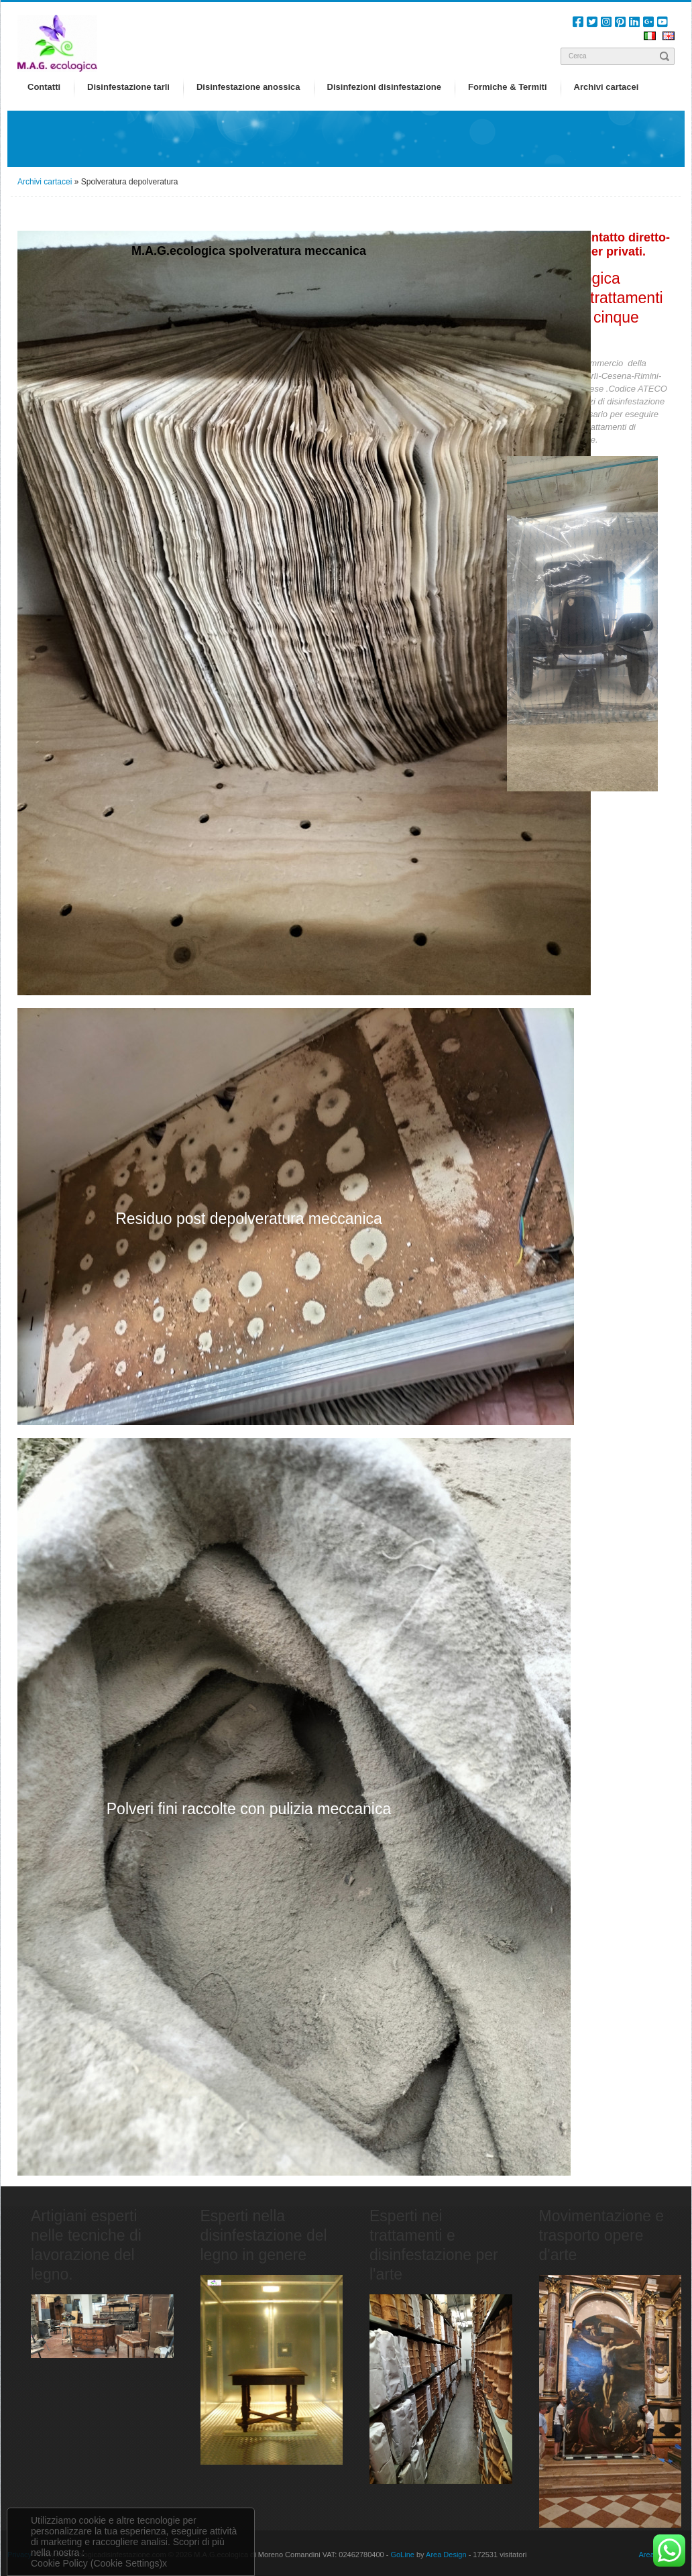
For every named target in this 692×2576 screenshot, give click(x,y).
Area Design (446, 2555)
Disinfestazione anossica (248, 87)
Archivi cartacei (606, 87)
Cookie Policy (59, 2563)
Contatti (43, 87)
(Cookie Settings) (126, 2563)
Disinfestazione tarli (128, 87)
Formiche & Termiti (507, 87)
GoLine (402, 2555)
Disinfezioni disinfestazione (384, 87)
